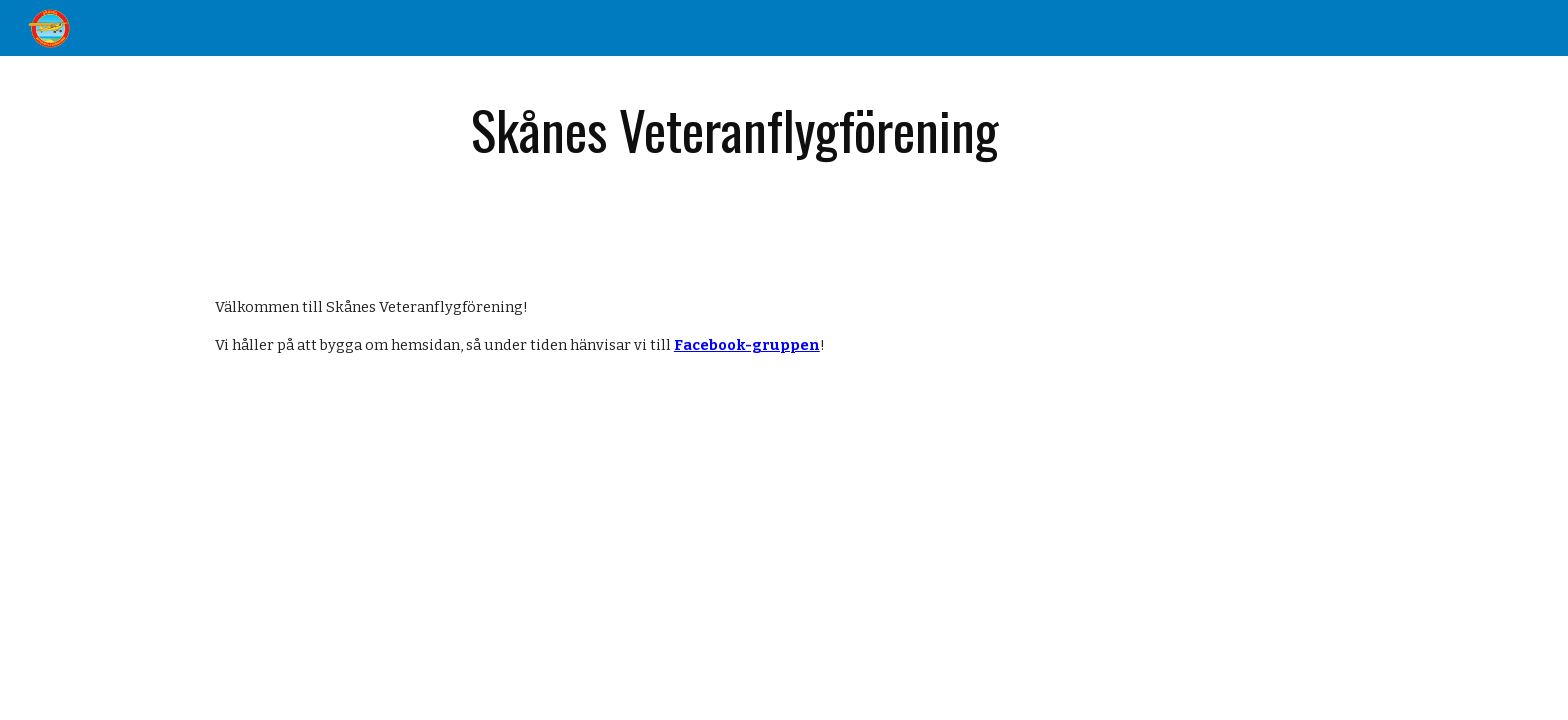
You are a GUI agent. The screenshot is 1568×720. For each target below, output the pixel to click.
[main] (735, 132)
